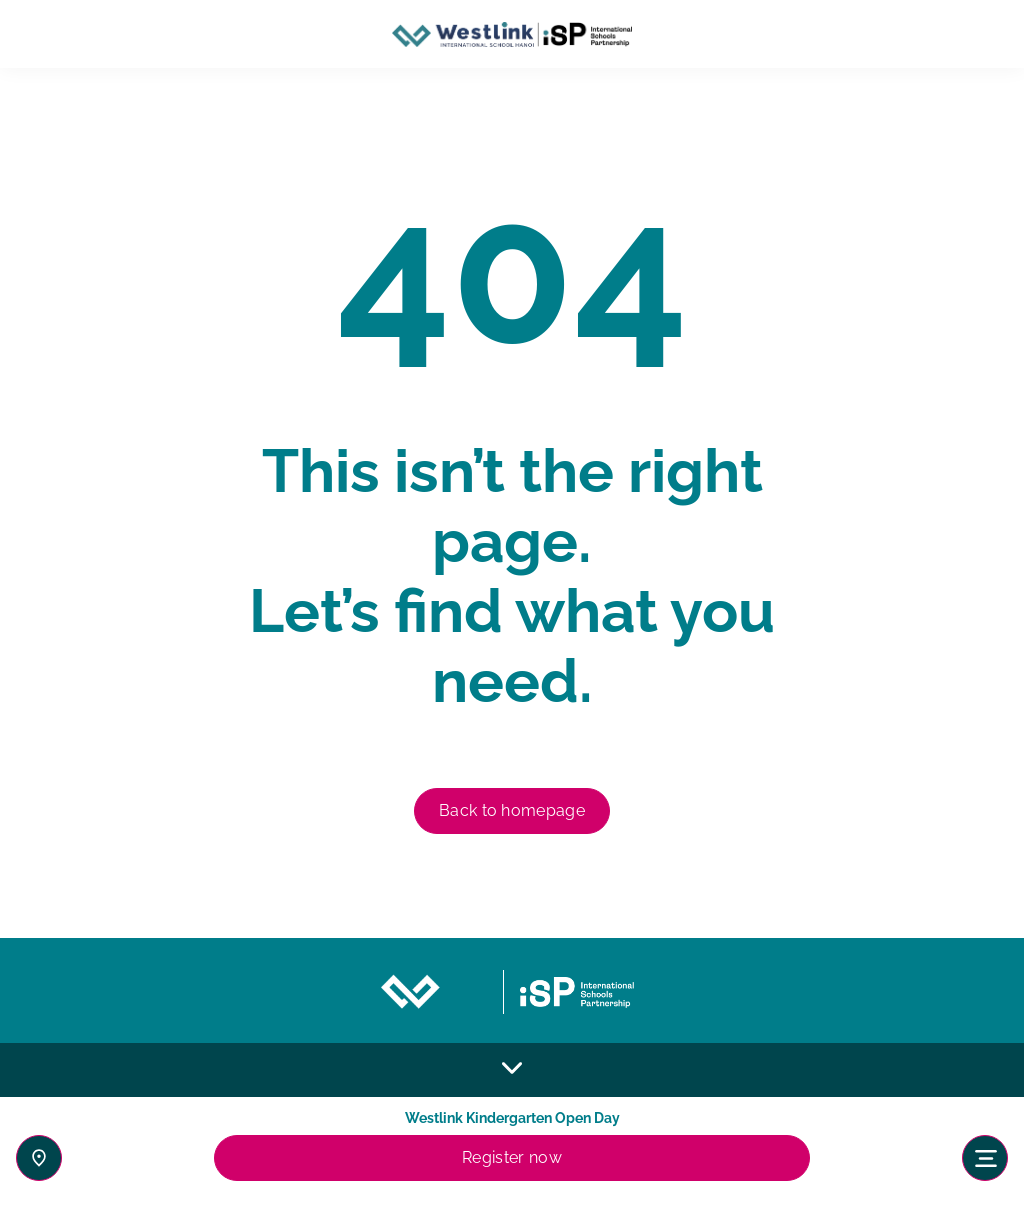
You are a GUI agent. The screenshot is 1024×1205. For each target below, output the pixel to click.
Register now (512, 1157)
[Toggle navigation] (985, 1158)
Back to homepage (512, 810)
